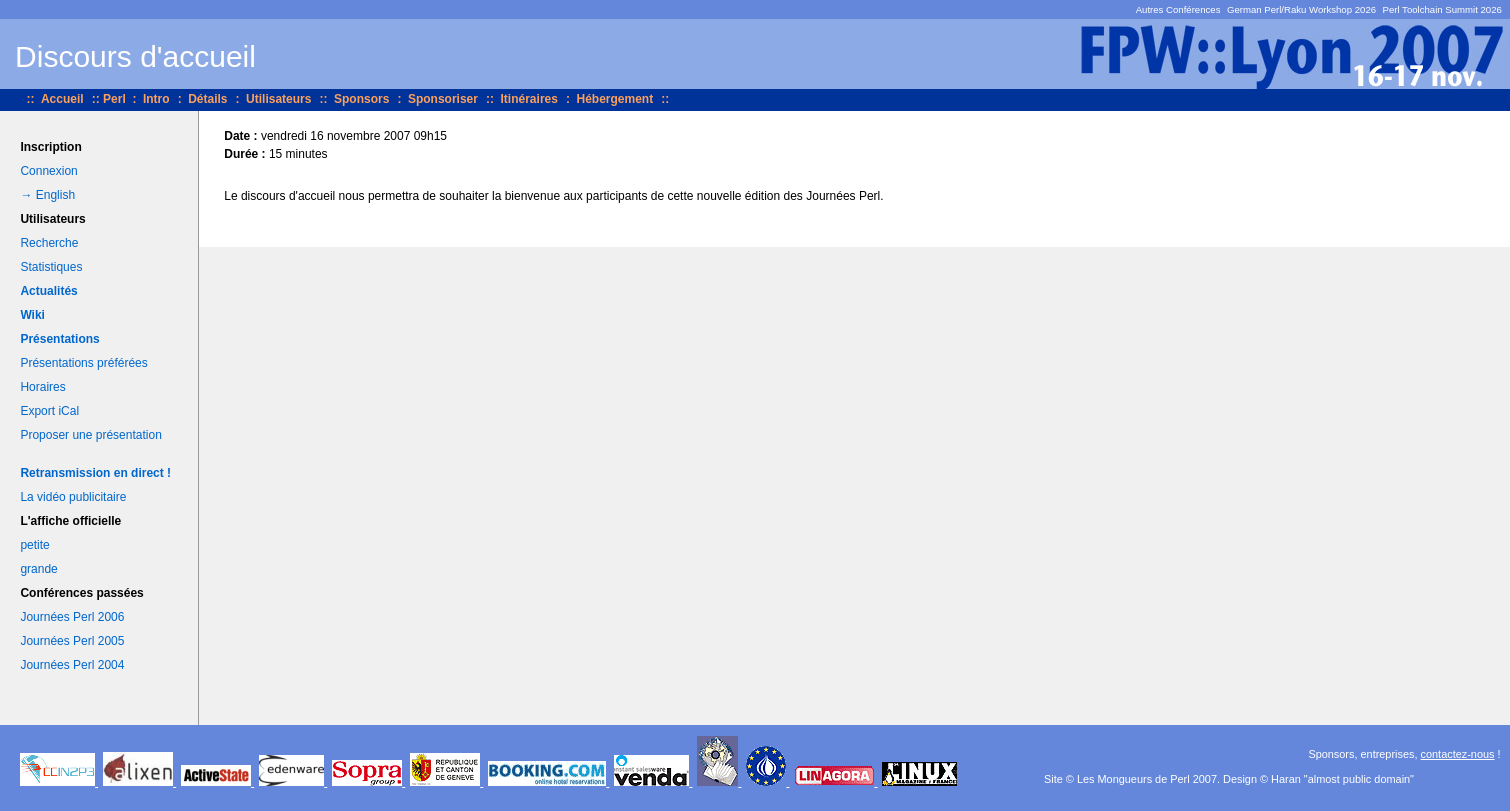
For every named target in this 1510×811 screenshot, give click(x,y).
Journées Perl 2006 (72, 617)
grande (38, 569)
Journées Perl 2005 (72, 641)
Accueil (62, 99)
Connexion (48, 171)
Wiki (32, 315)
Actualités (48, 291)
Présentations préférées (83, 363)
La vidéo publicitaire (73, 497)
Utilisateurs (278, 99)
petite (34, 545)
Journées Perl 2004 (72, 665)
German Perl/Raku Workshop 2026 (1301, 9)
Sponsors (361, 99)
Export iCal (49, 411)
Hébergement (614, 99)
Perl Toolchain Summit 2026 (1442, 9)
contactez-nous (1458, 754)
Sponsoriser (443, 99)
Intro (156, 99)
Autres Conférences (1178, 9)
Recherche (49, 243)
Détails (207, 99)
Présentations (59, 339)
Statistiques (51, 267)
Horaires (42, 387)
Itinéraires (529, 99)
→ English (47, 195)
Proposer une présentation (90, 435)
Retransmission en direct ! (95, 473)
